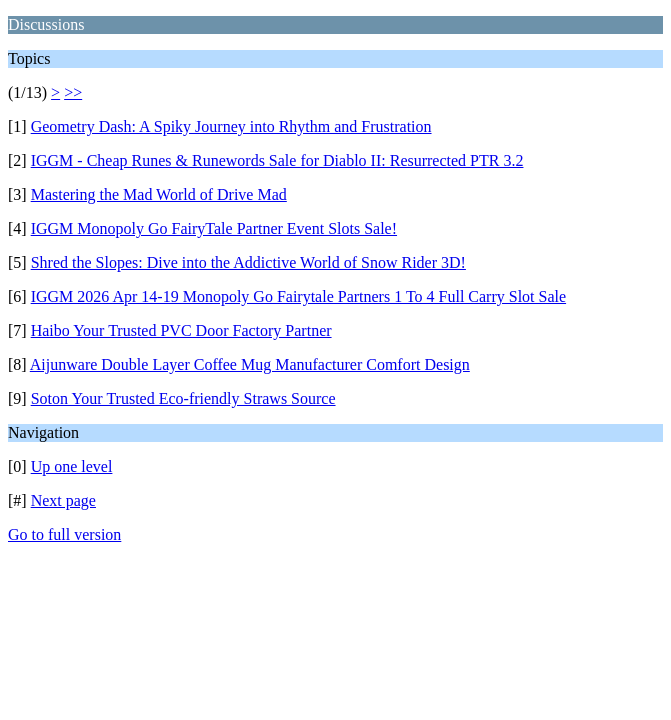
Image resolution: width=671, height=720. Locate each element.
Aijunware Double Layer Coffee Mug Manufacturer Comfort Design (250, 364)
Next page (63, 500)
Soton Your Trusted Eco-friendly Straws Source (183, 398)
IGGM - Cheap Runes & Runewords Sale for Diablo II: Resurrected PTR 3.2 (277, 160)
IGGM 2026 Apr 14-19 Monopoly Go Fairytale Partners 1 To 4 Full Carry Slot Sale (298, 296)
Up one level (72, 466)
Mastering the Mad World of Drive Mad (159, 194)
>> (73, 92)
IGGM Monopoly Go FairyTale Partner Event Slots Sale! (214, 228)
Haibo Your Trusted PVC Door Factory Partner (181, 330)
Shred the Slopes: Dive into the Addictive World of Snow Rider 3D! (248, 262)
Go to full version (64, 534)
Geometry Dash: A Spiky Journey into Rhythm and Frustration (231, 126)
